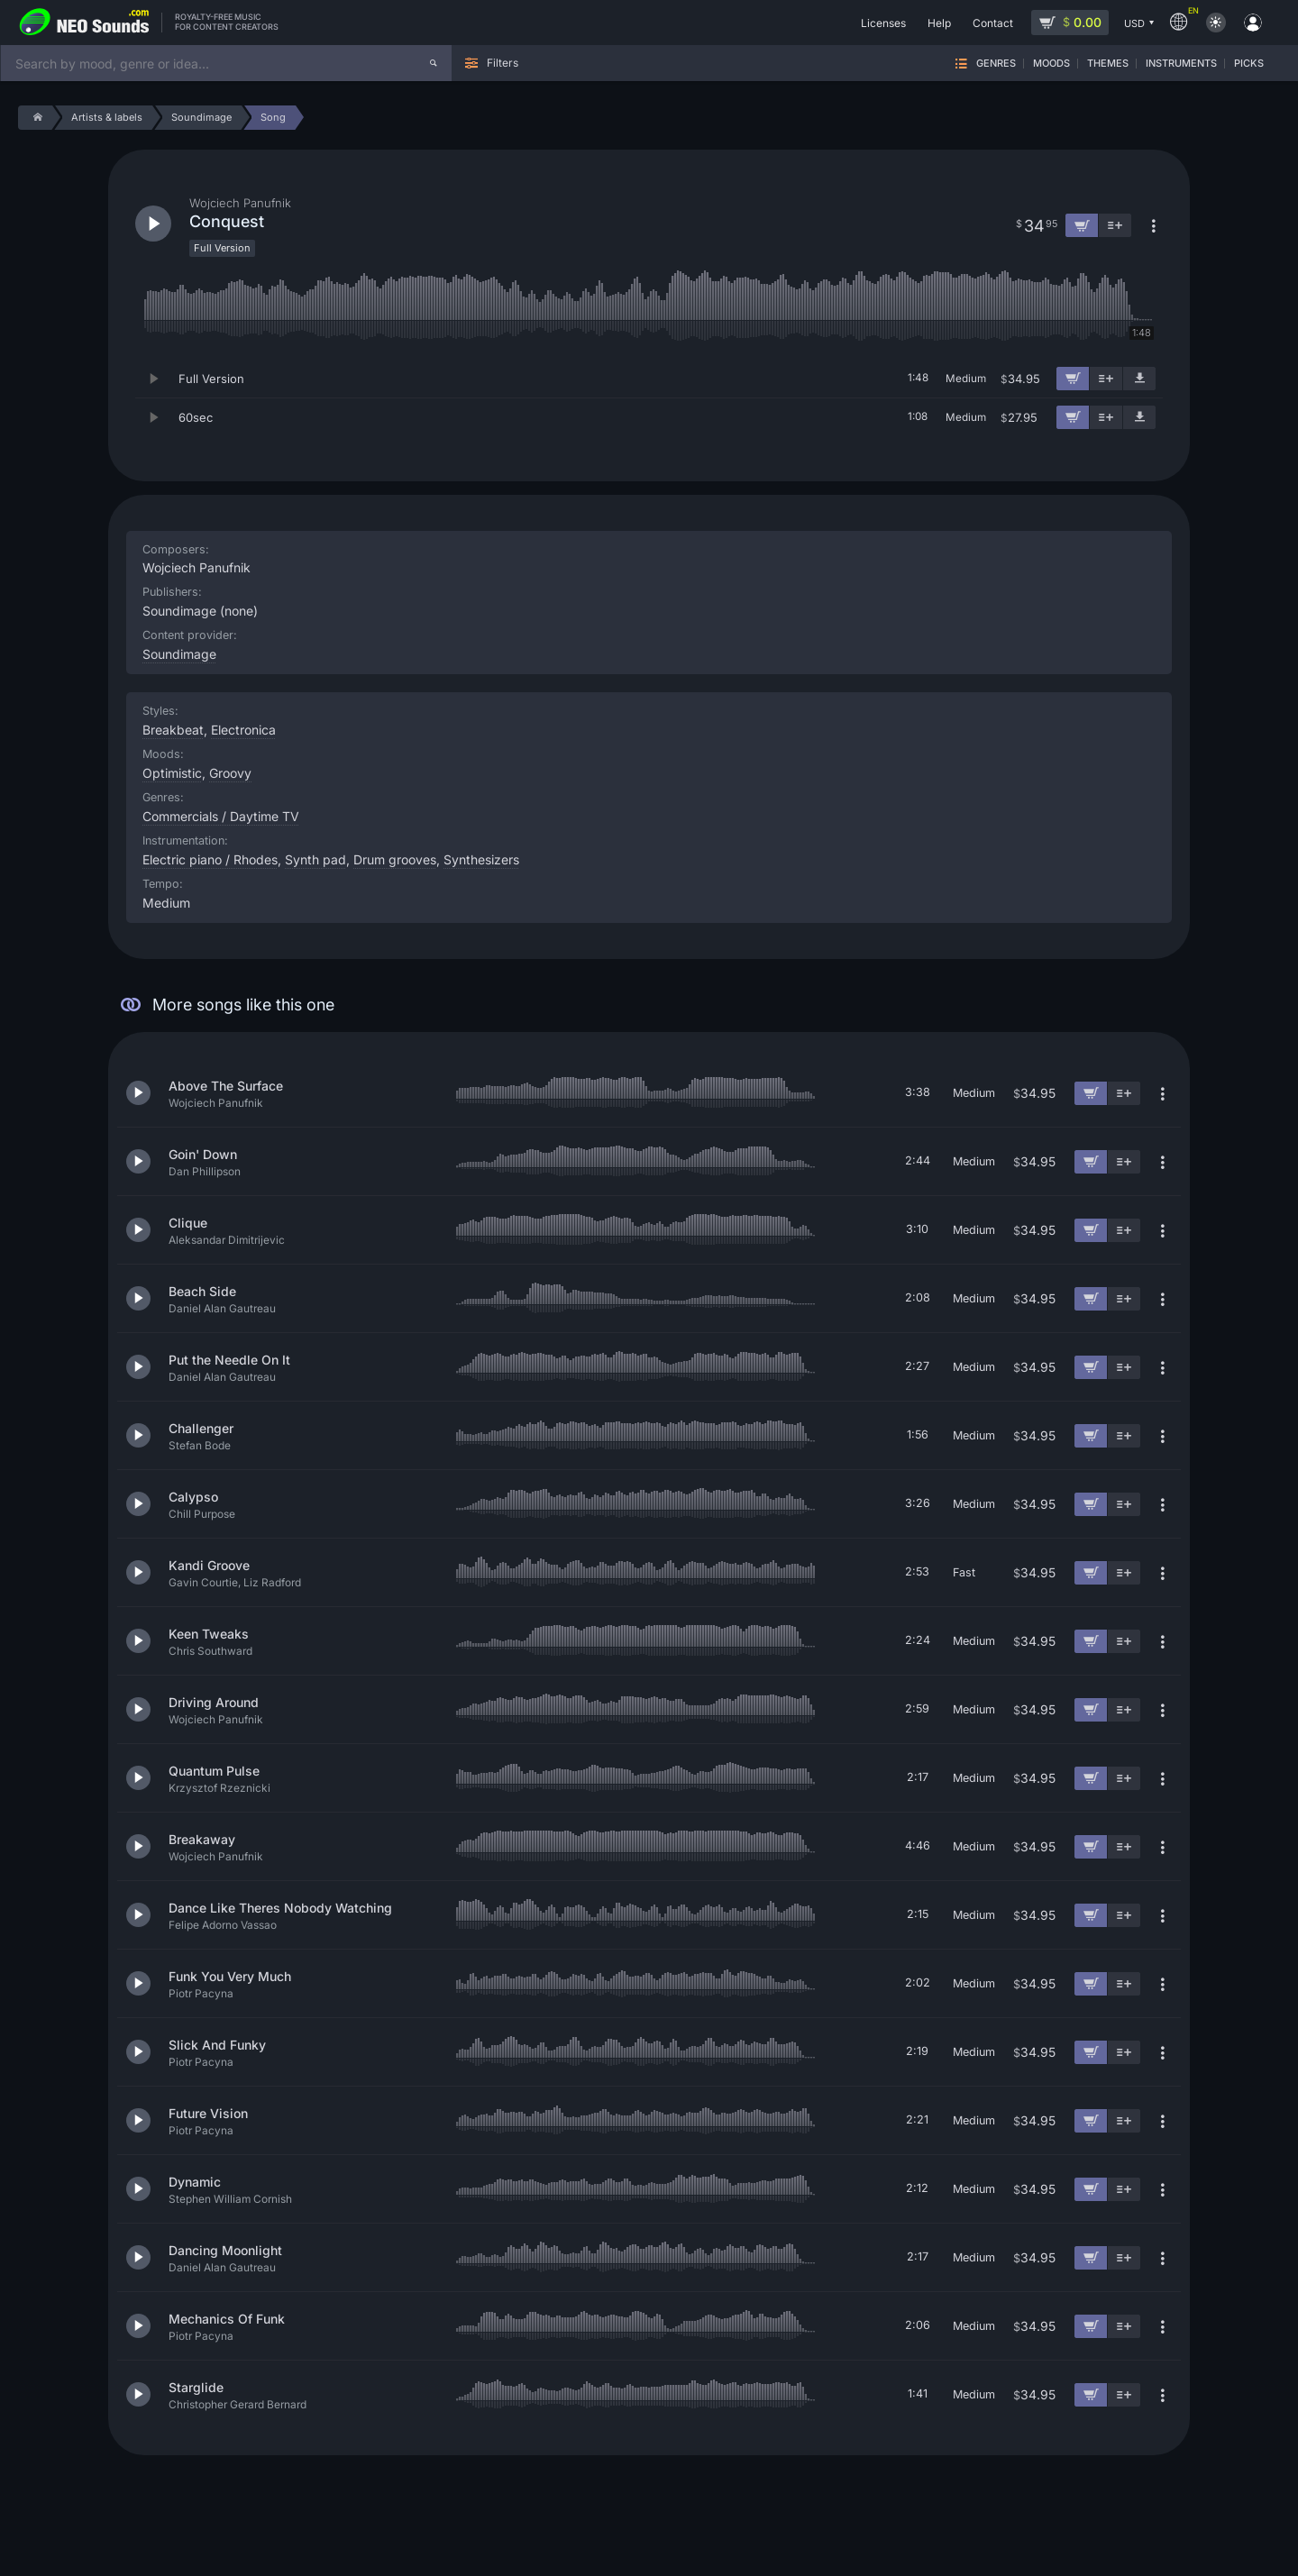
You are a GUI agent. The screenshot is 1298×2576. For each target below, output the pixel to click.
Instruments (1181, 64)
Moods (1051, 64)
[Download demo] (1139, 378)
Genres (996, 64)
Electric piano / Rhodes (210, 859)
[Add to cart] (1073, 378)
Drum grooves (394, 859)
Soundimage (179, 654)
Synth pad (315, 859)
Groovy (230, 773)
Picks (1249, 64)
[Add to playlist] (1106, 378)
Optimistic (172, 773)
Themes (1108, 64)
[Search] (434, 63)
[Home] (34, 117)
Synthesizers (481, 859)
